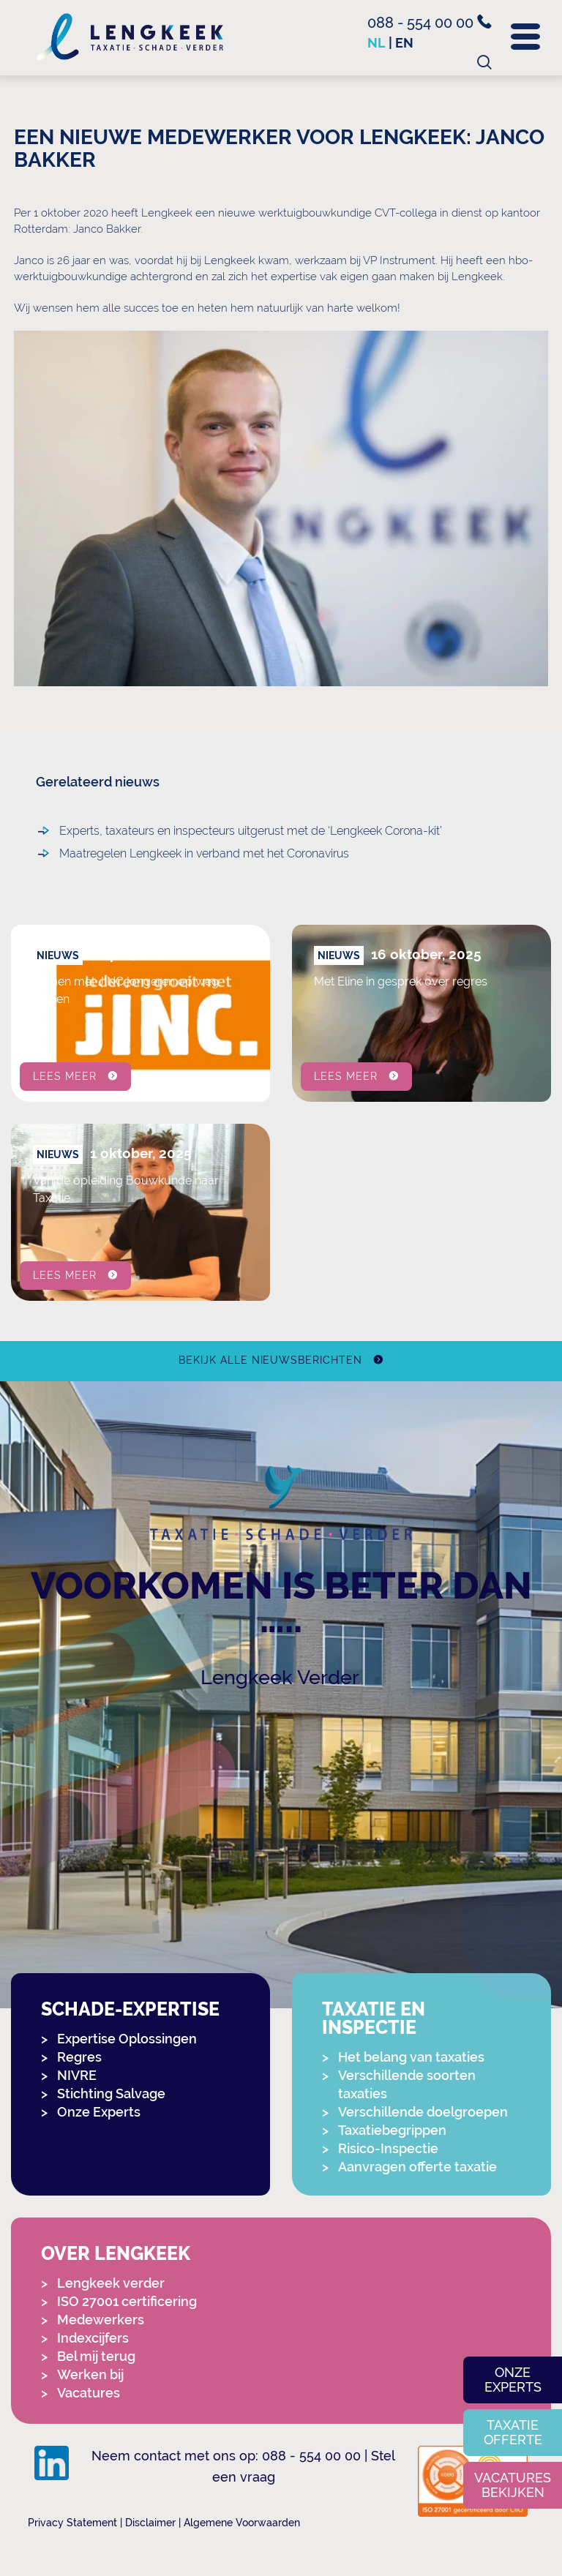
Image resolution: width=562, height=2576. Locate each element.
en (404, 42)
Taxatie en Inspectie (373, 2018)
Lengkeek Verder (280, 1677)
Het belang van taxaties (411, 2057)
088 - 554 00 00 (429, 22)
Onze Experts (98, 2111)
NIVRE (77, 2075)
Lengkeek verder (111, 2283)
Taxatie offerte (513, 2432)
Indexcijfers (93, 2338)
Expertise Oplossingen (127, 2038)
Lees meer (65, 1076)
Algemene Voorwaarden (242, 2522)
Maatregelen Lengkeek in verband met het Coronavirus (143, 853)
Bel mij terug (96, 2356)
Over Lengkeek (115, 2254)
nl (376, 42)
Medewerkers (100, 2319)
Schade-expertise (130, 2009)
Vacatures (88, 2392)
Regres (79, 2057)
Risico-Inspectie (388, 2148)
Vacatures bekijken (512, 2485)
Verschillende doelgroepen (423, 2111)
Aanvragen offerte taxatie (417, 2166)
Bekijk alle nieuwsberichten (270, 1360)
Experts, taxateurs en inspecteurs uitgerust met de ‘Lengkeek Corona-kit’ (143, 831)
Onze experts (513, 2380)
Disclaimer (150, 2522)
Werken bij (90, 2374)
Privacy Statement (72, 2522)
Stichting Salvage (111, 2093)
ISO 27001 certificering (127, 2301)
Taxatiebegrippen (392, 2130)
